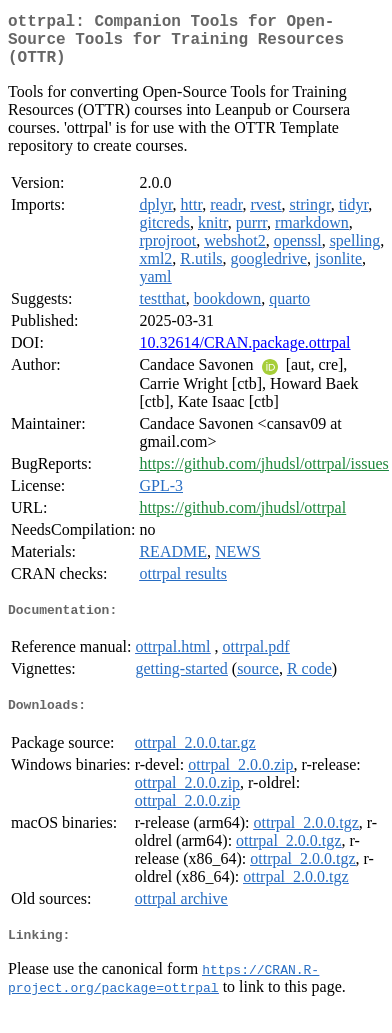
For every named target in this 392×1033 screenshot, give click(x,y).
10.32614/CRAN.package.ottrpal (244, 354)
